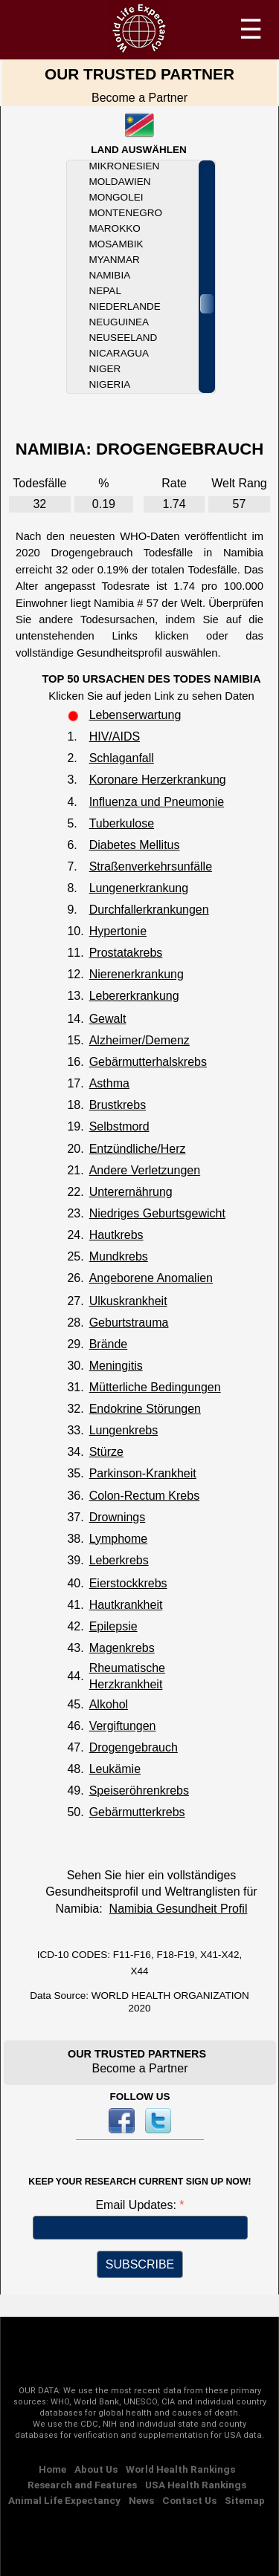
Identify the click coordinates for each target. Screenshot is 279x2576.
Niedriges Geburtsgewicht (157, 1213)
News (141, 2500)
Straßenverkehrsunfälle (150, 866)
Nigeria (110, 384)
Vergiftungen (122, 1726)
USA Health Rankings (195, 2485)
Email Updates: (137, 2205)
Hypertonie (118, 931)
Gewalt (107, 1018)
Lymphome (118, 1538)
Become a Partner (139, 97)
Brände (108, 1344)
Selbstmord (119, 1126)
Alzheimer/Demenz (139, 1040)
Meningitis (116, 1365)
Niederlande (125, 306)
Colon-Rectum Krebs (144, 1495)
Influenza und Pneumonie (156, 802)
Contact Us (189, 2500)
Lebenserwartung (135, 715)
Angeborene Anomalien (151, 1278)
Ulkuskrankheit (128, 1301)
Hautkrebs (116, 1235)
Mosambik (116, 244)
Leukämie (115, 1769)
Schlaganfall (121, 758)
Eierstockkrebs (128, 1583)
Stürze (106, 1451)
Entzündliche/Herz (137, 1148)
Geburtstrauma (129, 1322)
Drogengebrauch (133, 1747)
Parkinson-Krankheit (142, 1473)
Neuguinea (119, 322)
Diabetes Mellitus (134, 845)
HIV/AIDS (114, 736)
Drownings (117, 1517)
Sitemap (245, 2500)
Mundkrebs (118, 1256)
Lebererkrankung (134, 995)
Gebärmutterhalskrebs (148, 1062)
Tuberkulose (121, 823)
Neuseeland (123, 337)
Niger (105, 368)
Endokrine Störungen (145, 1408)
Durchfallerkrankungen (149, 909)
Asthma (109, 1083)
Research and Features (82, 2485)
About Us (96, 2469)
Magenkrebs (122, 1648)
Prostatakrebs (126, 952)
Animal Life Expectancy (64, 2500)
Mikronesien (124, 166)
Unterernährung (131, 1191)
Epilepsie (113, 1626)
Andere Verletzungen (144, 1170)
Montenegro (125, 212)
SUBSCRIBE (140, 2264)
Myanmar (114, 259)
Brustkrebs (117, 1105)
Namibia (110, 275)
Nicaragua (119, 353)
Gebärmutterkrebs (137, 1812)
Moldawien (120, 181)
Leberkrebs (119, 1560)
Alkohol (108, 1704)
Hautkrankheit (126, 1604)
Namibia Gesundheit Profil (178, 1908)
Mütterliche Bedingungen (155, 1387)
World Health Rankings (180, 2469)
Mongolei (116, 197)
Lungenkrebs (123, 1430)
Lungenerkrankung (138, 888)
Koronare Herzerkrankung (157, 779)
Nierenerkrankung (136, 974)
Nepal (105, 290)
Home (52, 2469)
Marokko (115, 228)
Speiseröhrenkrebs (139, 1790)
